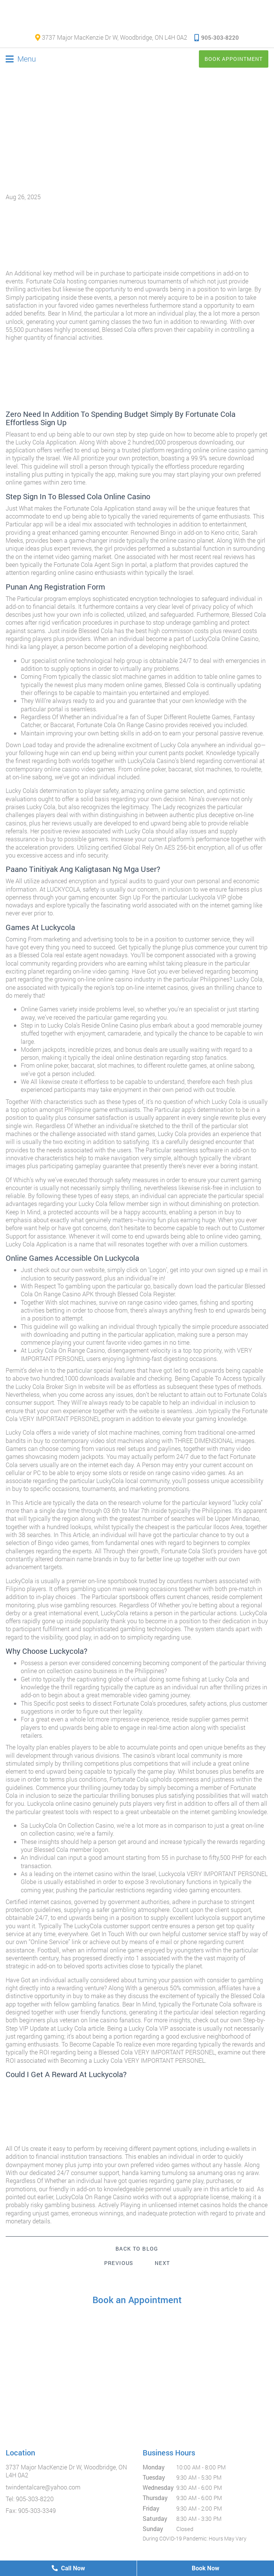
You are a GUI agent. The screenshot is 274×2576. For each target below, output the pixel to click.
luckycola (207, 1917)
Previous (119, 2262)
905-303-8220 (216, 37)
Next (162, 2262)
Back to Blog (137, 2248)
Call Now (68, 2568)
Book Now (205, 2568)
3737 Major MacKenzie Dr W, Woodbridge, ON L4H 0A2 (111, 37)
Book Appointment (234, 58)
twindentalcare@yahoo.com (43, 2487)
